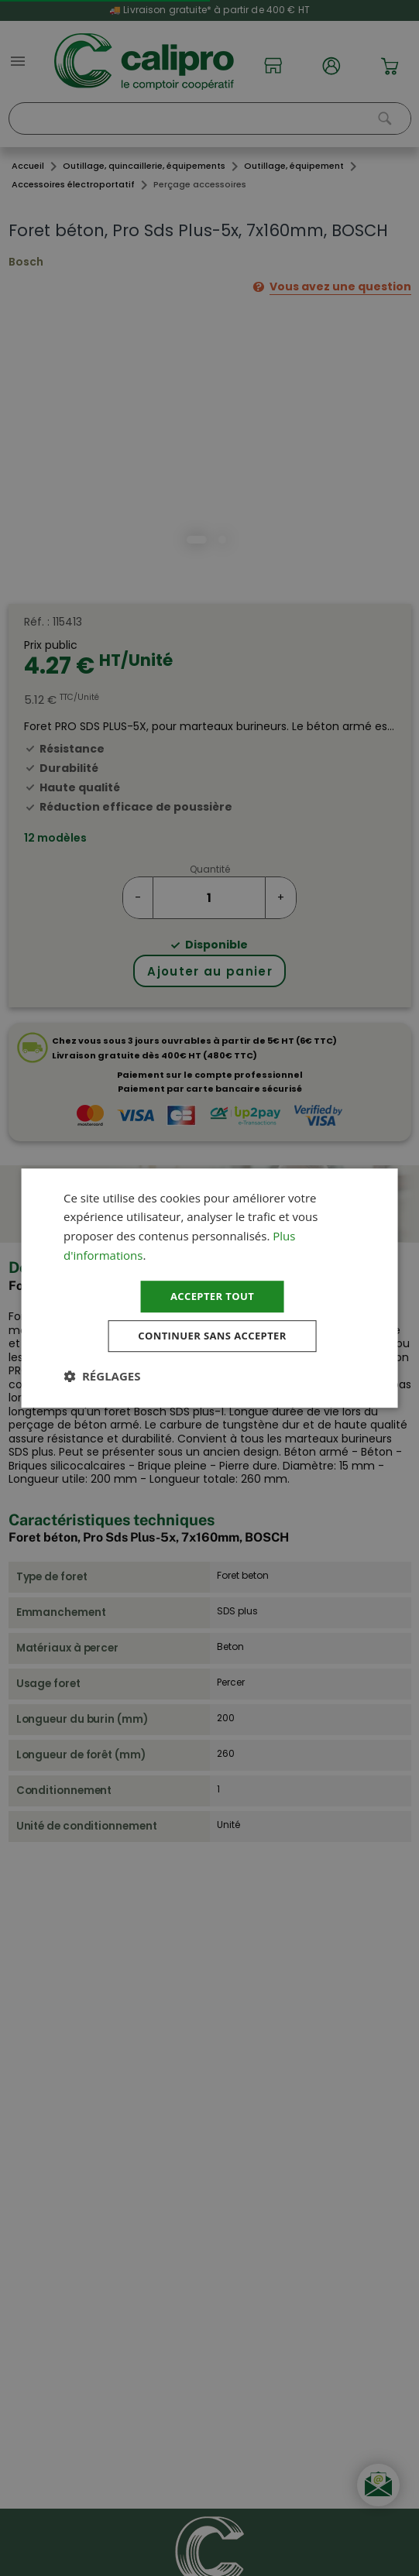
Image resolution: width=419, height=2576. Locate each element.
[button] (102, 1378)
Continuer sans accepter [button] (212, 1336)
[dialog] (209, 1288)
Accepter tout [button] (212, 1295)
